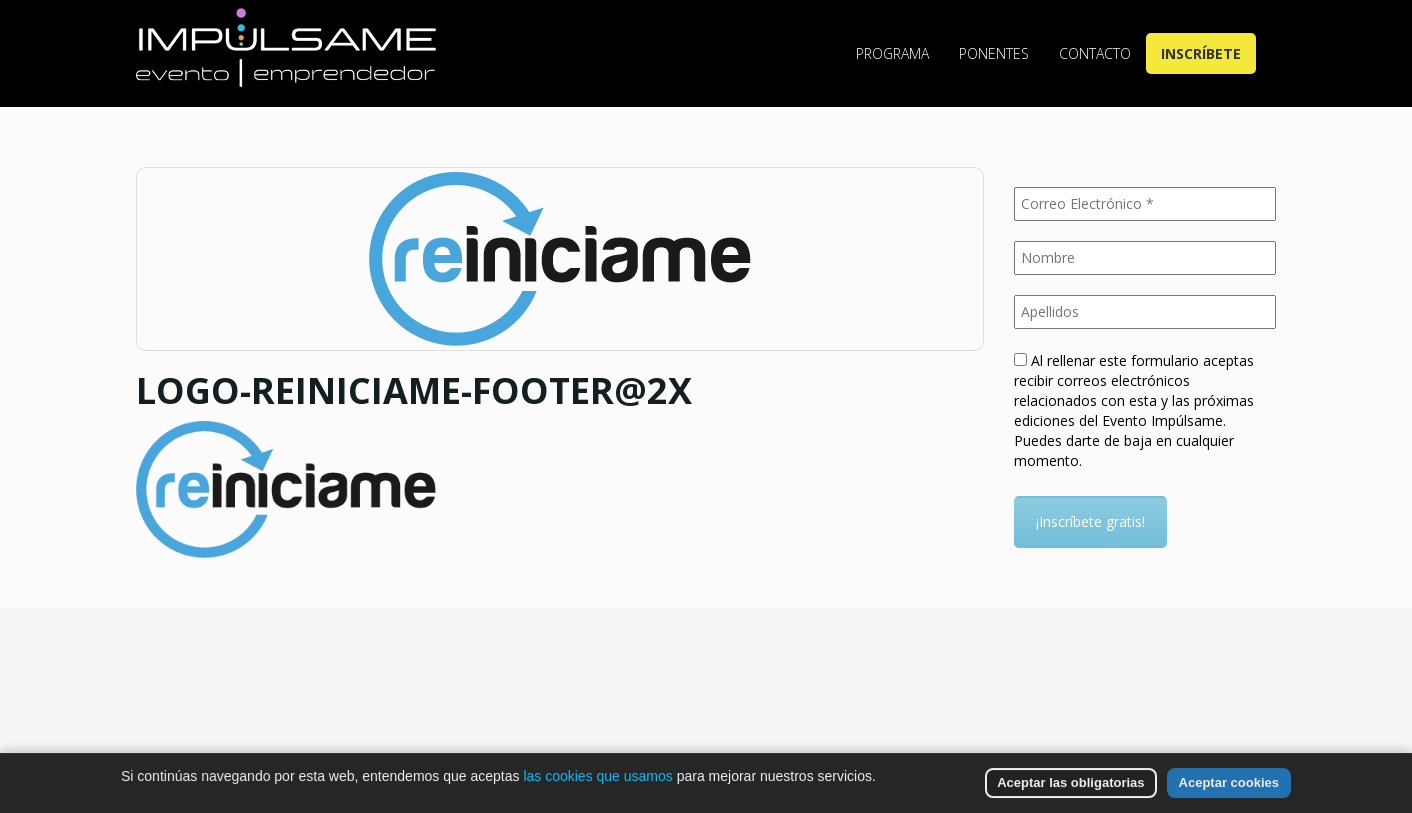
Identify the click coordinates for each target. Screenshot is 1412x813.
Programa (892, 53)
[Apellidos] (1145, 312)
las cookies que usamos (597, 776)
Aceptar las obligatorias (1070, 782)
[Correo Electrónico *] (1145, 204)
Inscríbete (1201, 53)
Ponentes (994, 53)
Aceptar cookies (1229, 782)
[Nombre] (1145, 258)
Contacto (1095, 53)
